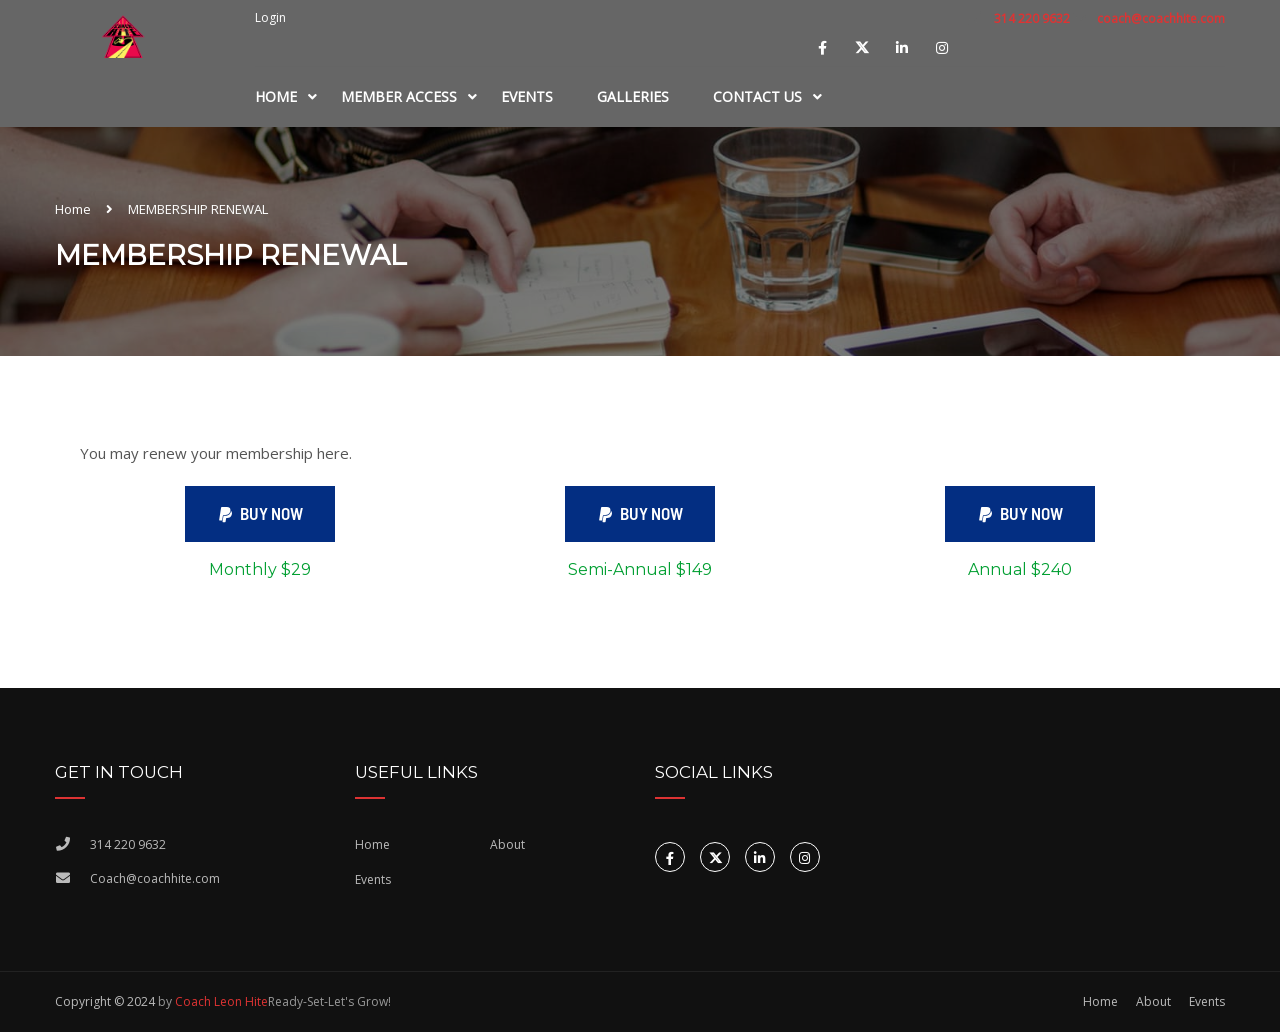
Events (527, 96)
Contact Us (757, 96)
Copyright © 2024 (105, 1005)
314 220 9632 (1030, 18)
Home (276, 96)
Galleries (633, 96)
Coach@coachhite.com (155, 883)
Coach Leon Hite (221, 1005)
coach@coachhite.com (1161, 18)
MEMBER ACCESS (399, 96)
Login (270, 18)
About (507, 848)
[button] (260, 516)
